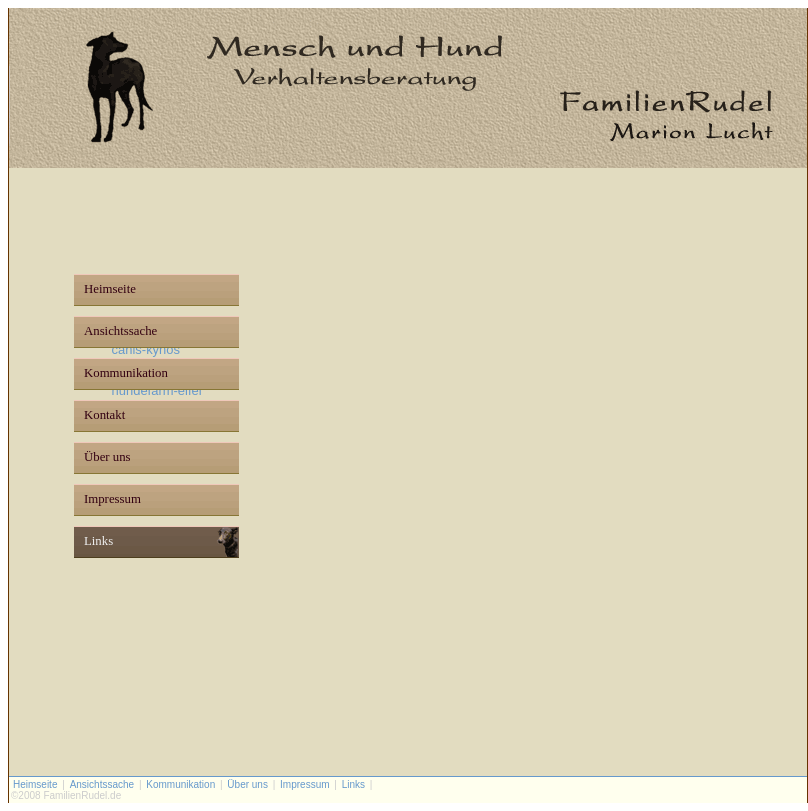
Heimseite (110, 289)
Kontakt (104, 415)
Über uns (107, 457)
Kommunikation (126, 373)
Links (98, 541)
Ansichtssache (120, 331)
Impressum (112, 499)
